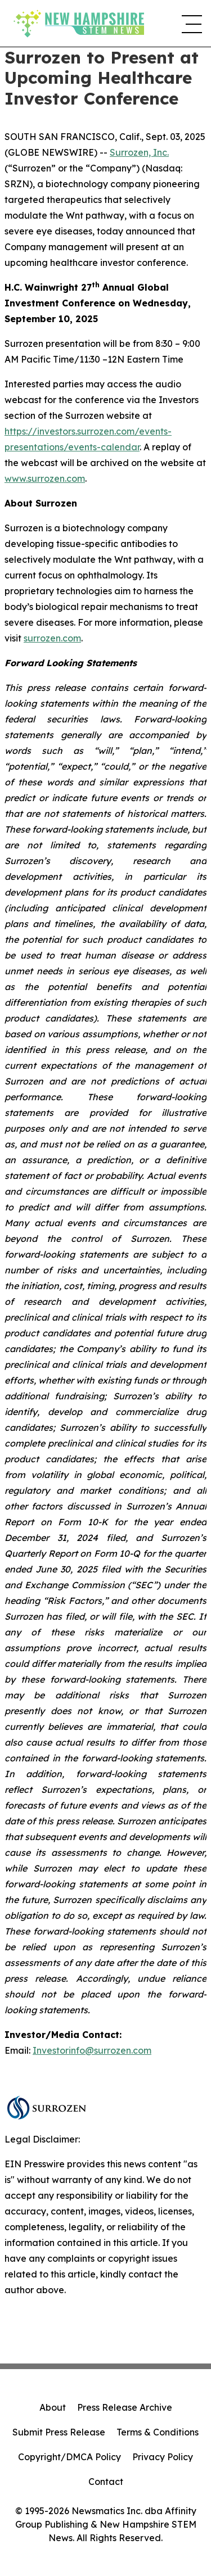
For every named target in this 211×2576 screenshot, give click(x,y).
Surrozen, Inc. (139, 152)
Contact (105, 2481)
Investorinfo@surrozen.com (92, 2050)
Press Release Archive (124, 2407)
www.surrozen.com (45, 478)
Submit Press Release (58, 2432)
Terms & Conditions (157, 2432)
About (52, 2407)
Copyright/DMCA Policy (69, 2456)
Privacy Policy (162, 2456)
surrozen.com (52, 638)
